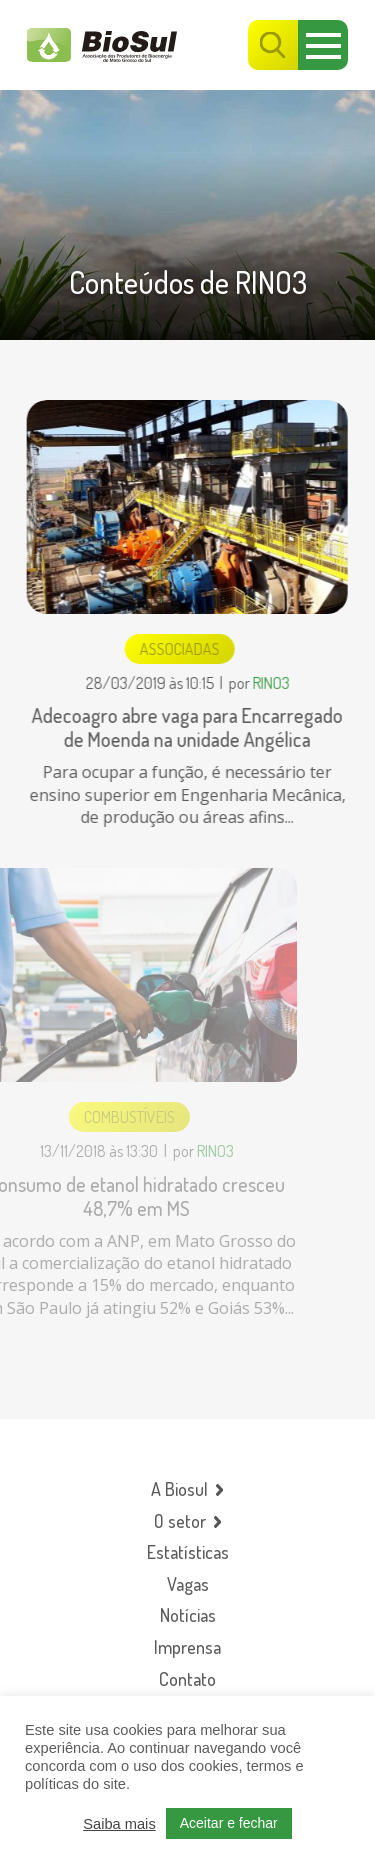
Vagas (188, 1584)
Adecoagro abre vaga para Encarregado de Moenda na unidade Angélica (186, 727)
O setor (180, 1521)
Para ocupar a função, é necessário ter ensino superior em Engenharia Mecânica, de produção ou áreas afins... (186, 794)
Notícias (188, 1615)
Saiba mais (119, 1824)
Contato (187, 1679)
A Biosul (179, 1489)
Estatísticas (188, 1552)
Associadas (179, 649)
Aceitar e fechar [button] (229, 1823)
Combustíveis (115, 1117)
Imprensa (187, 1647)
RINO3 (269, 683)
